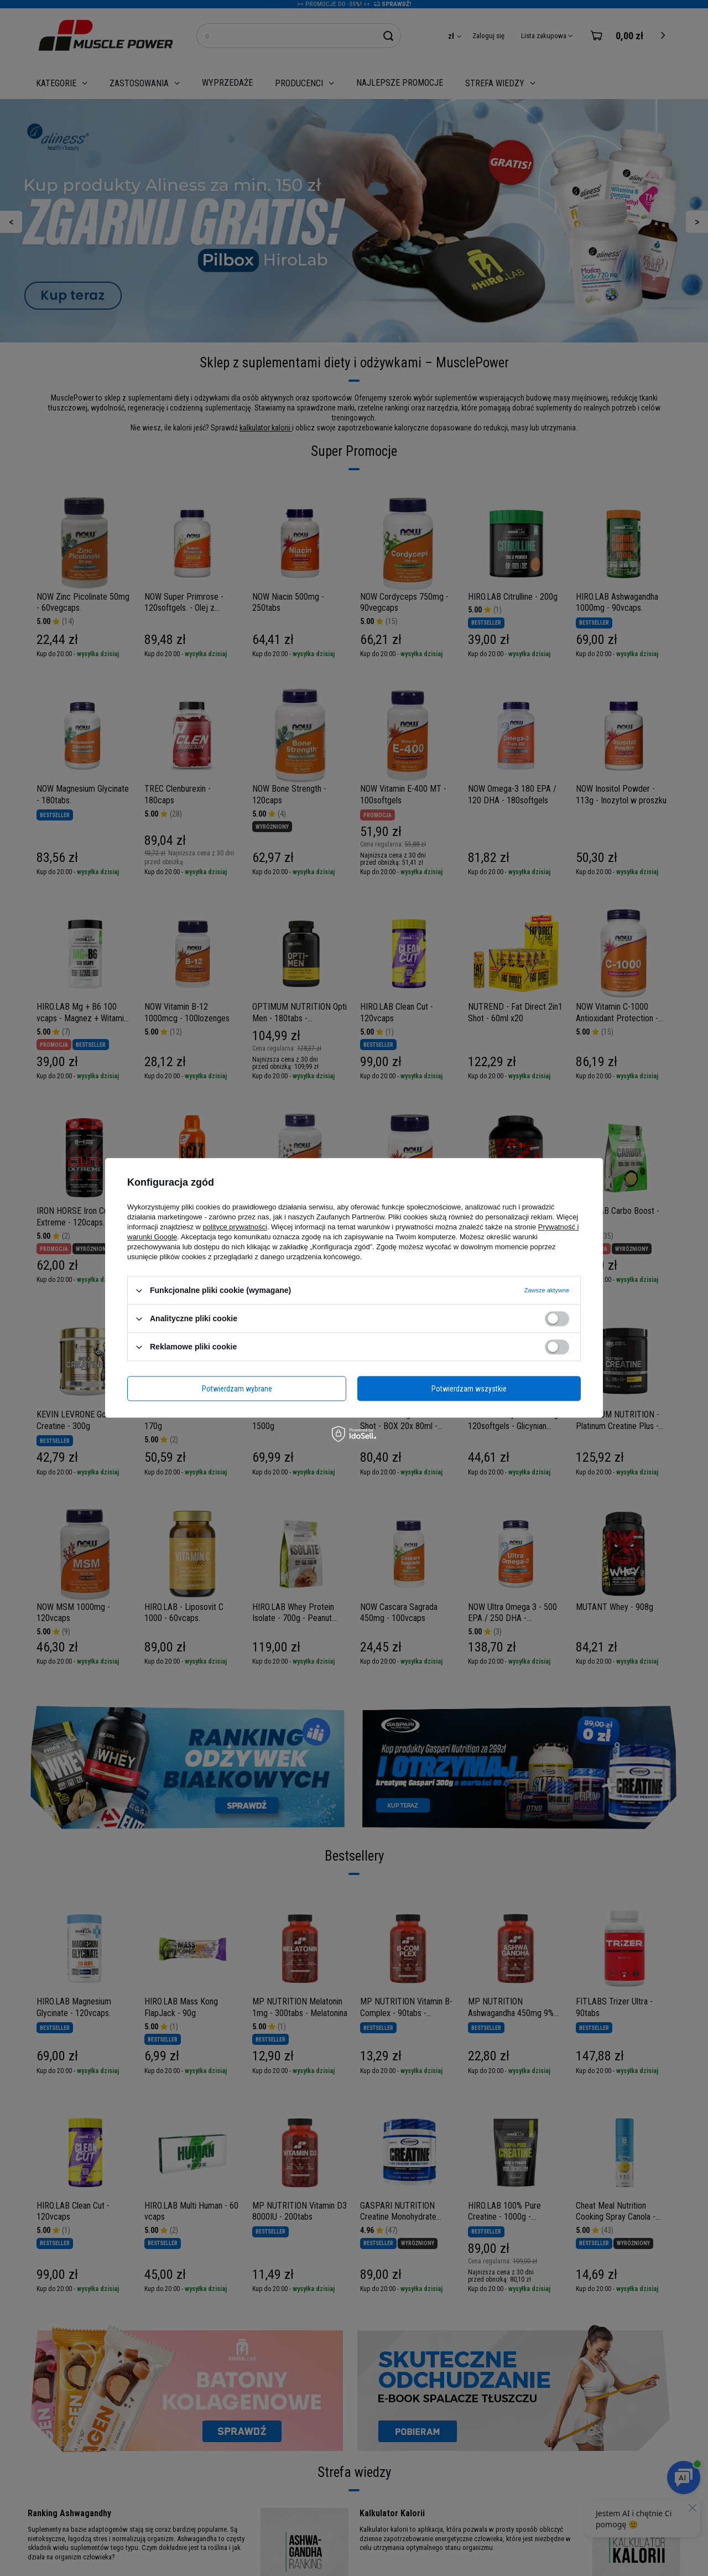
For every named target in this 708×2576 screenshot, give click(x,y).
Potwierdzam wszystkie (469, 1388)
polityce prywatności (235, 1227)
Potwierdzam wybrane (237, 1388)
